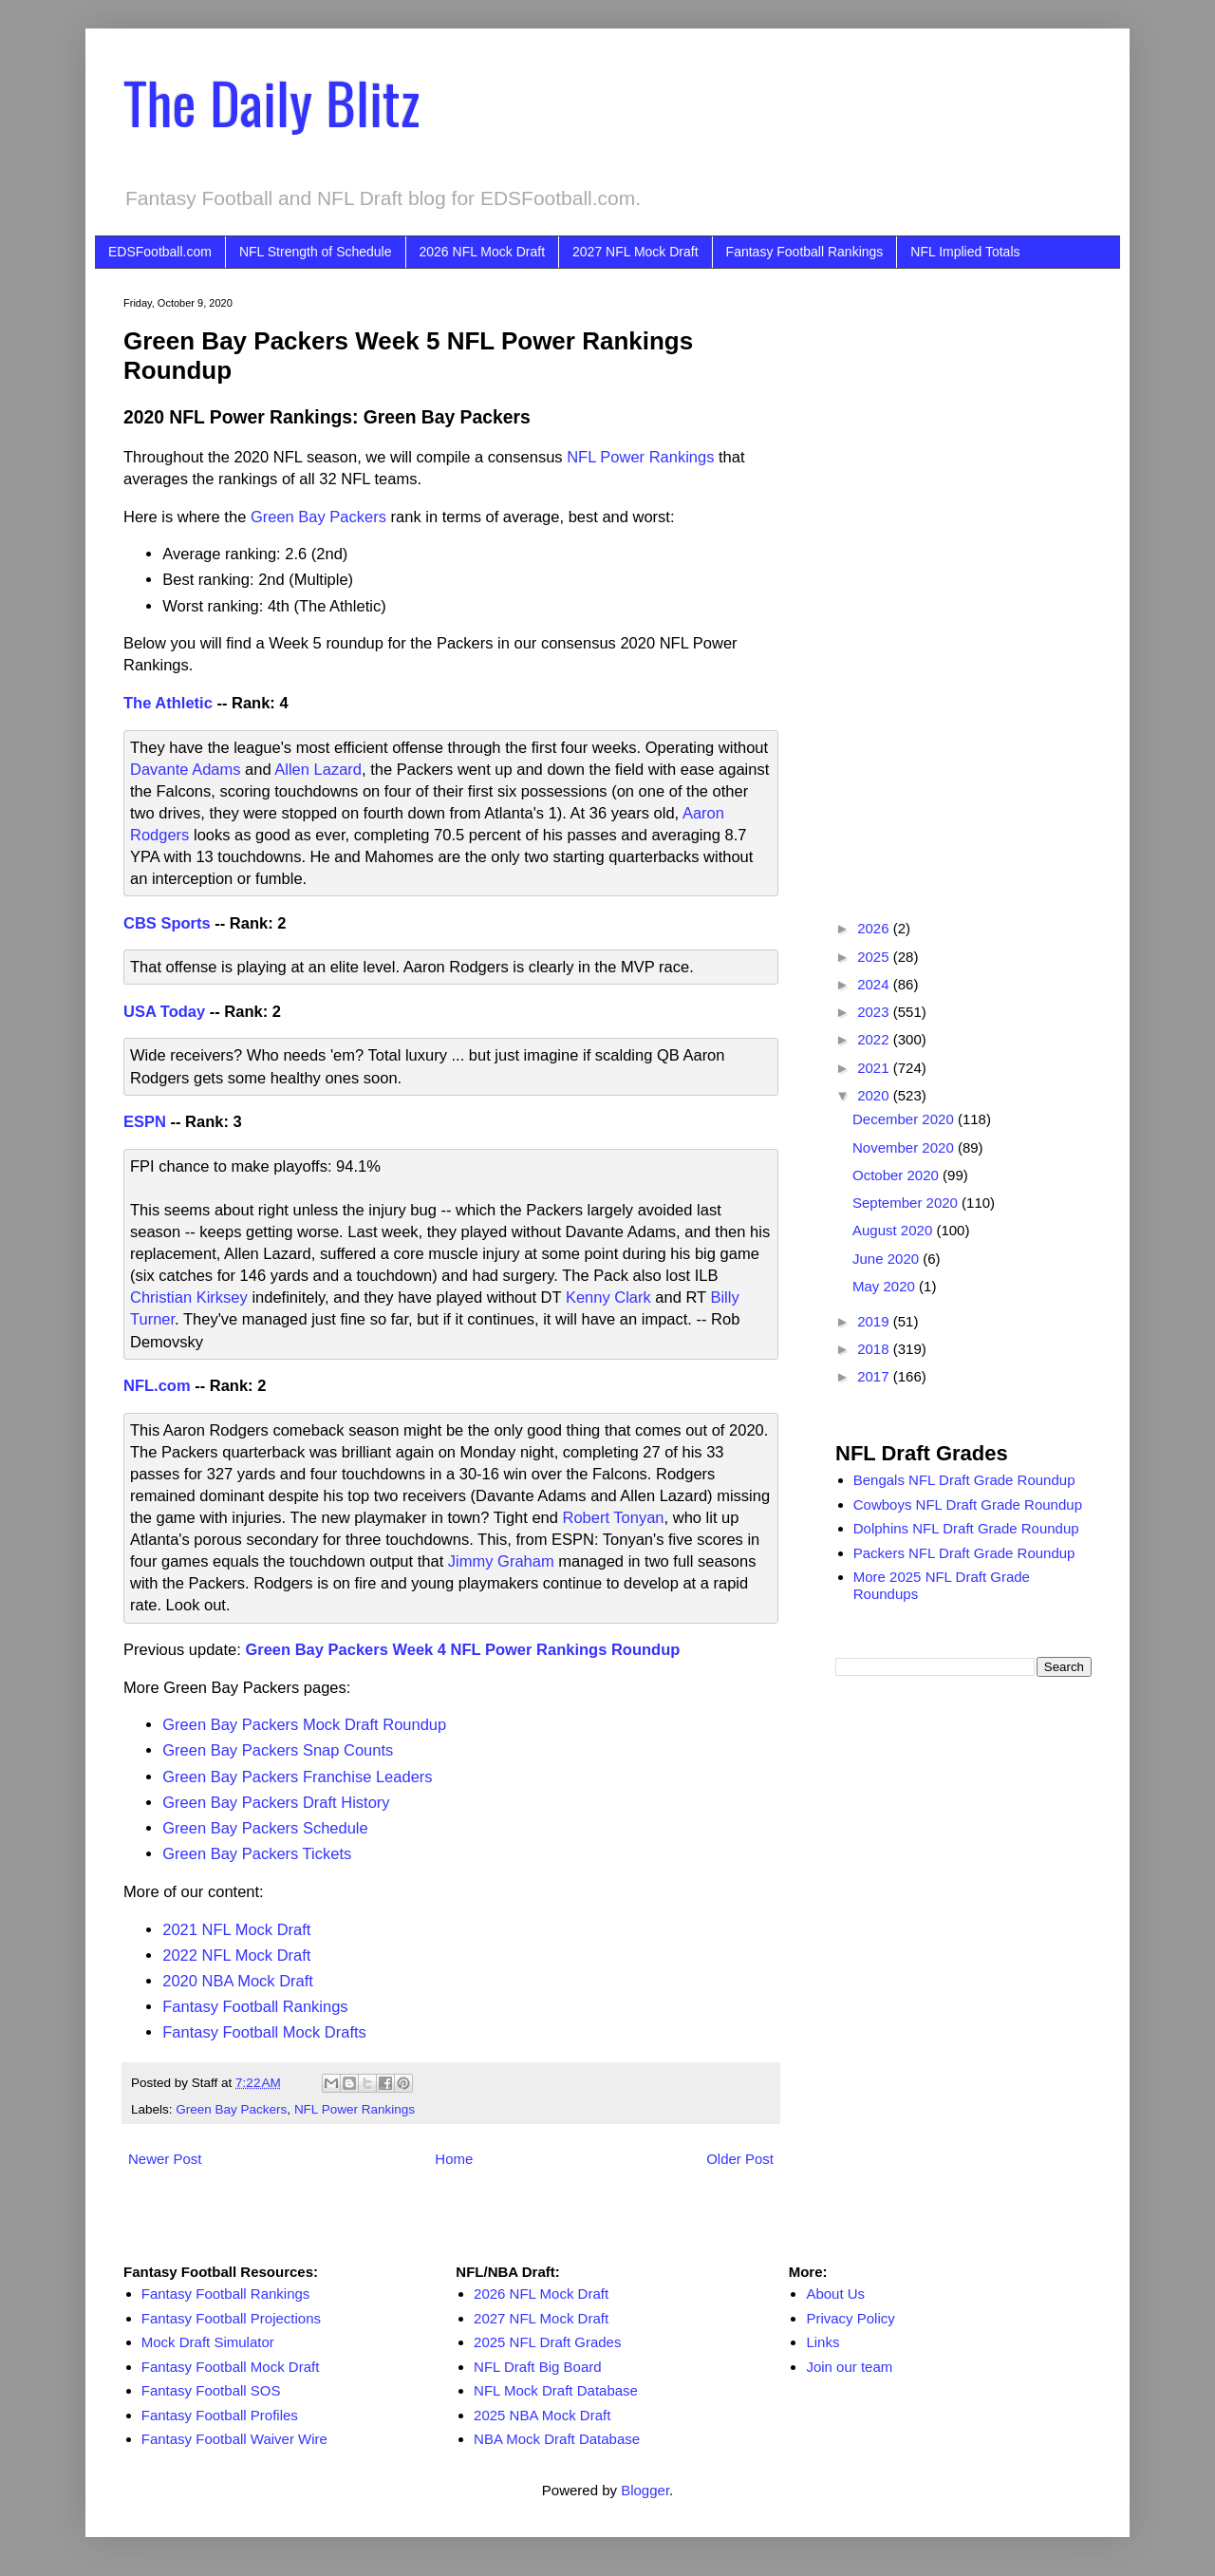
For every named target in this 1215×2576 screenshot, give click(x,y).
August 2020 (894, 1230)
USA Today (164, 1011)
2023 (875, 1012)
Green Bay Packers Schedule (264, 1827)
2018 (875, 1349)
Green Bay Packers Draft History (275, 1802)
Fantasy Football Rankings (805, 251)
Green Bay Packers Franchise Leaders (297, 1776)
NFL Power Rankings (640, 456)
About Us (835, 2293)
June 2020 (887, 1258)
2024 (875, 984)
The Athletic (168, 702)
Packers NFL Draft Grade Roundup (964, 1553)
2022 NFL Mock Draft (236, 1955)
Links (822, 2342)
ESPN (144, 1121)
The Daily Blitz (271, 101)
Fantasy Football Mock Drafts (264, 2031)
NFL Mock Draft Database (556, 2390)
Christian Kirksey (189, 1297)
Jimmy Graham (501, 1561)
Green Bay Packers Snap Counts (277, 1749)
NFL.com (157, 1385)
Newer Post (165, 2159)
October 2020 (897, 1175)
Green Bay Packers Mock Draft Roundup (304, 1724)
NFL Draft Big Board (538, 2367)
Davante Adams (185, 769)
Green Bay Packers (318, 516)
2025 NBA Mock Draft (542, 2415)
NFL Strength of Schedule (315, 251)
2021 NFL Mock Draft (236, 1929)
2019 (875, 1321)
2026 (875, 928)
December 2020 (905, 1119)
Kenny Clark (608, 1297)
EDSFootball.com (160, 251)
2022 (875, 1039)
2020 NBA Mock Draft (237, 1980)
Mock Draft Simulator (207, 2342)
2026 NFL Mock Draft (483, 251)
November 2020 (905, 1147)
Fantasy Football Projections (231, 2318)
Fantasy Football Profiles (219, 2415)
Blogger (645, 2490)
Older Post (740, 2159)
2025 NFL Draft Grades (547, 2342)
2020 (875, 1095)
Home (454, 2159)
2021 (875, 1068)
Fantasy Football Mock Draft (230, 2367)
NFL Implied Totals (964, 251)
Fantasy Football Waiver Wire (234, 2439)
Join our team (849, 2367)
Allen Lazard (318, 769)
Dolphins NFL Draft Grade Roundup (966, 1528)
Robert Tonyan (613, 1517)
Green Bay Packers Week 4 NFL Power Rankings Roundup (462, 1649)
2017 (875, 1376)
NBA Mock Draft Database (557, 2439)
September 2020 (907, 1202)
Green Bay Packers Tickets (256, 1853)
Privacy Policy (850, 2318)
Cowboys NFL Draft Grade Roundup (967, 1504)
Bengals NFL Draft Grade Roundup (964, 1480)
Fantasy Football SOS (211, 2390)
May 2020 (885, 1286)
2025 (875, 957)
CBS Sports (167, 922)
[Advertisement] (963, 582)
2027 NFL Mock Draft (635, 251)
